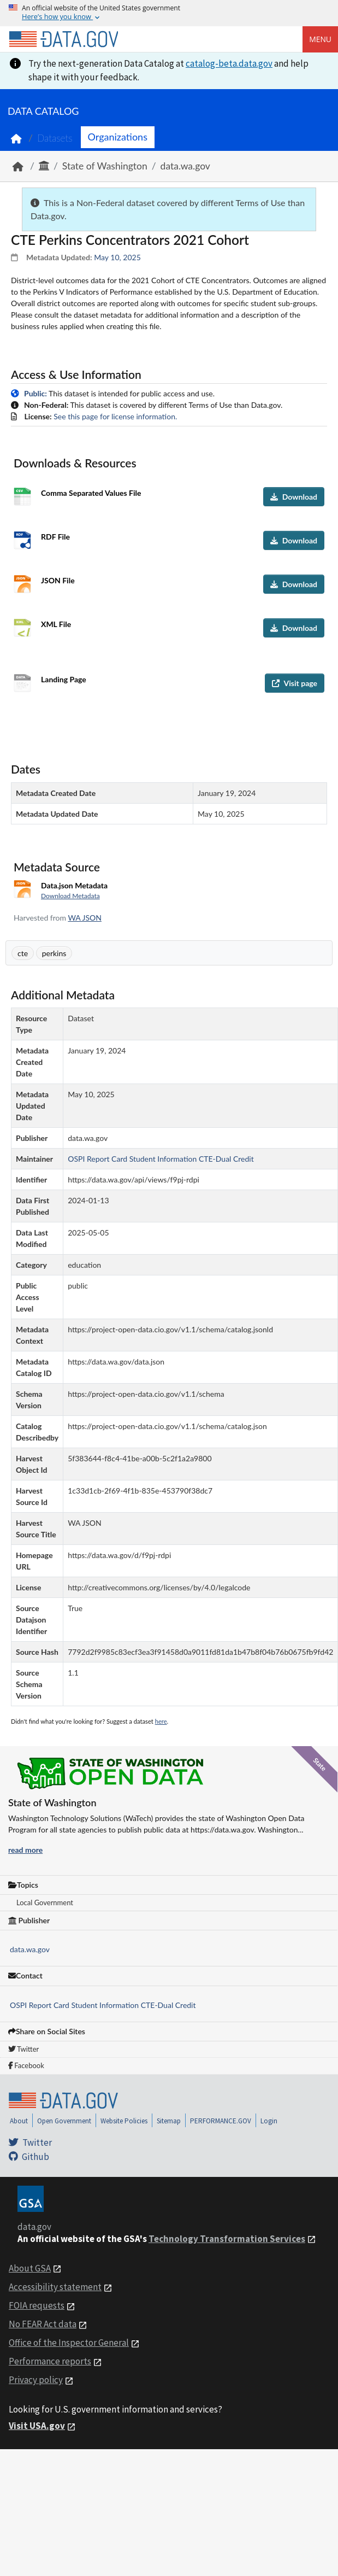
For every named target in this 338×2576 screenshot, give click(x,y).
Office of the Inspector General (69, 2343)
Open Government (64, 2121)
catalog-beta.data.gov (229, 63)
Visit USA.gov (37, 2426)
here (161, 1721)
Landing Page (63, 679)
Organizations (117, 137)
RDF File (55, 536)
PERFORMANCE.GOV (220, 2121)
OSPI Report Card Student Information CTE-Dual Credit (103, 2005)
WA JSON (85, 917)
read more (25, 1849)
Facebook (26, 2065)
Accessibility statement (55, 2287)
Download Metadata (70, 896)
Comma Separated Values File (91, 492)
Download (293, 496)
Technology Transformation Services (227, 2239)
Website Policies (123, 2121)
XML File (56, 624)
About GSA (30, 2268)
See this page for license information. (115, 416)
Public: (35, 393)
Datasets (55, 138)
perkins (54, 953)
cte (22, 953)
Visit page (294, 683)
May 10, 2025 (117, 257)
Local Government (44, 1902)
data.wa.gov (185, 166)
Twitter (23, 2049)
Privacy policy (36, 2380)
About (19, 2121)
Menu (320, 39)
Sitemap (169, 2121)
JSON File (58, 580)
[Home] (63, 39)
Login (268, 2121)
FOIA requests (36, 2305)
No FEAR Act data (42, 2324)
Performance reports (50, 2361)
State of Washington (104, 166)
